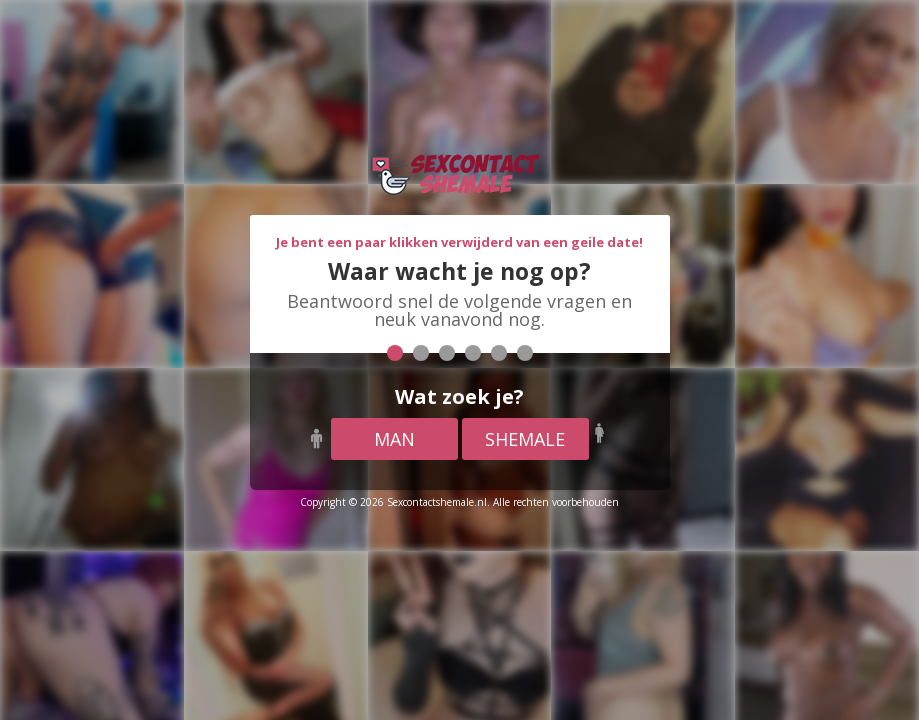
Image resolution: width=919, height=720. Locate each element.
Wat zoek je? (459, 396)
